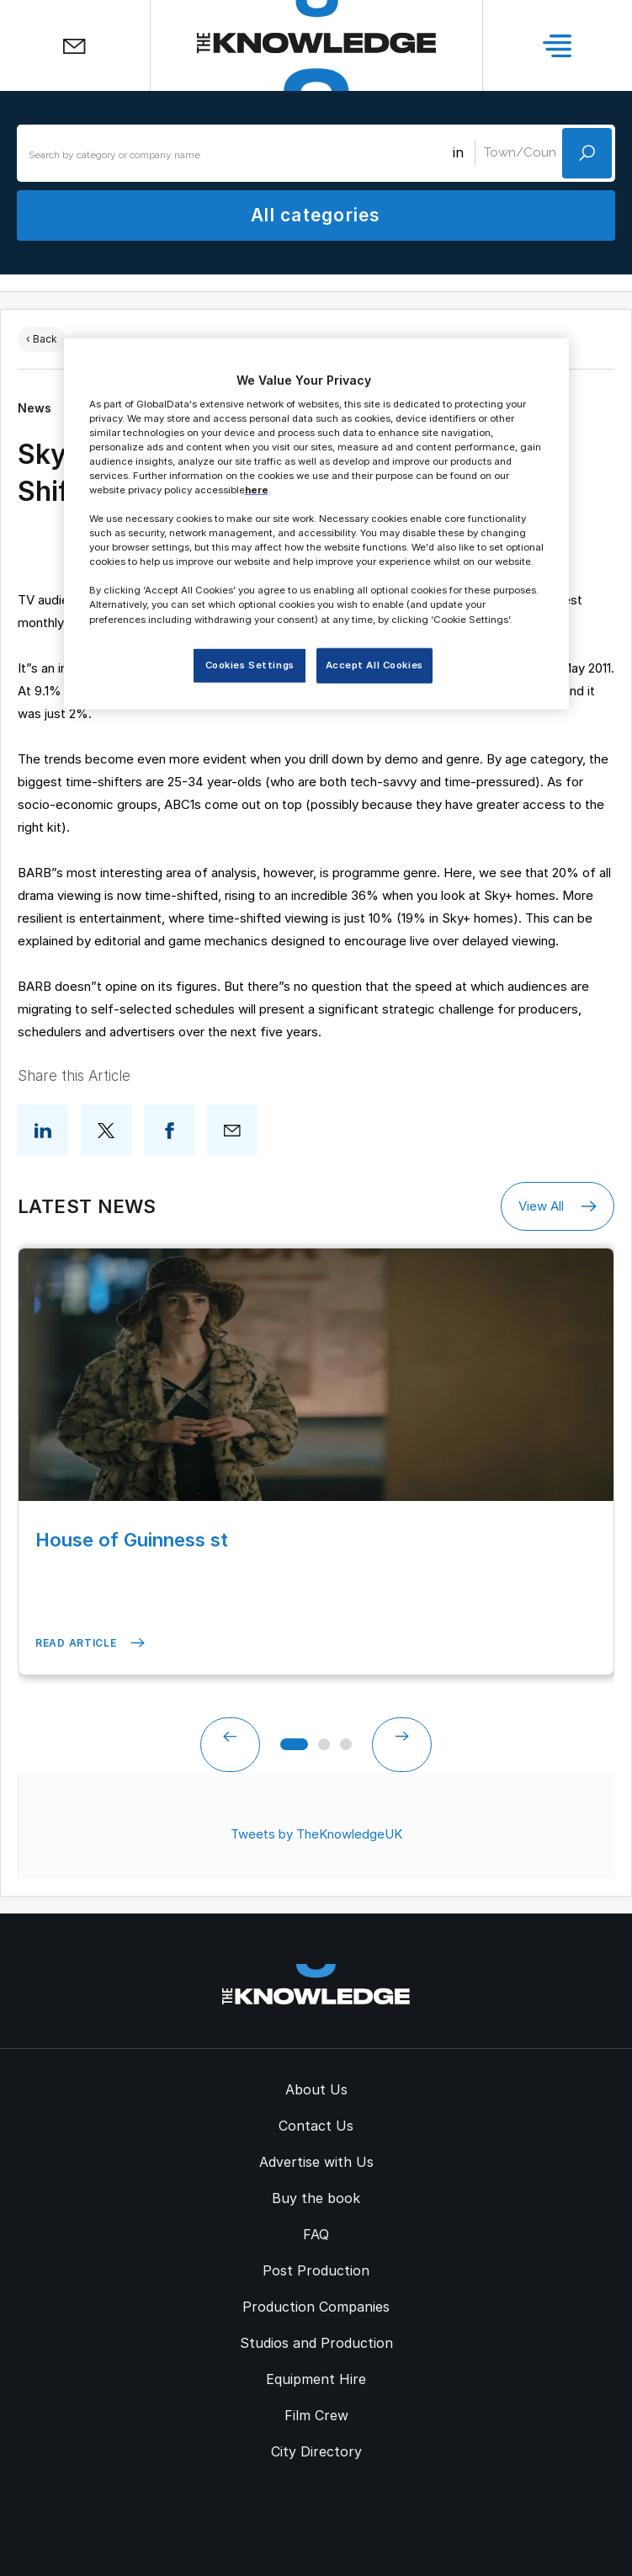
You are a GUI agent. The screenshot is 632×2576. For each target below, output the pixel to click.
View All (557, 1206)
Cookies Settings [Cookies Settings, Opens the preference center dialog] (250, 664)
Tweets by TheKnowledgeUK (316, 1834)
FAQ (316, 2234)
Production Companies (316, 2306)
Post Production (316, 2270)
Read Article (90, 1643)
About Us (316, 2089)
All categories (315, 215)
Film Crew (316, 2415)
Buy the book (316, 2198)
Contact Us (316, 2125)
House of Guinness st (131, 1540)
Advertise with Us (316, 2161)
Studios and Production (316, 2342)
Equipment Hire (316, 2379)
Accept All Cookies (374, 664)
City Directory (316, 2451)
